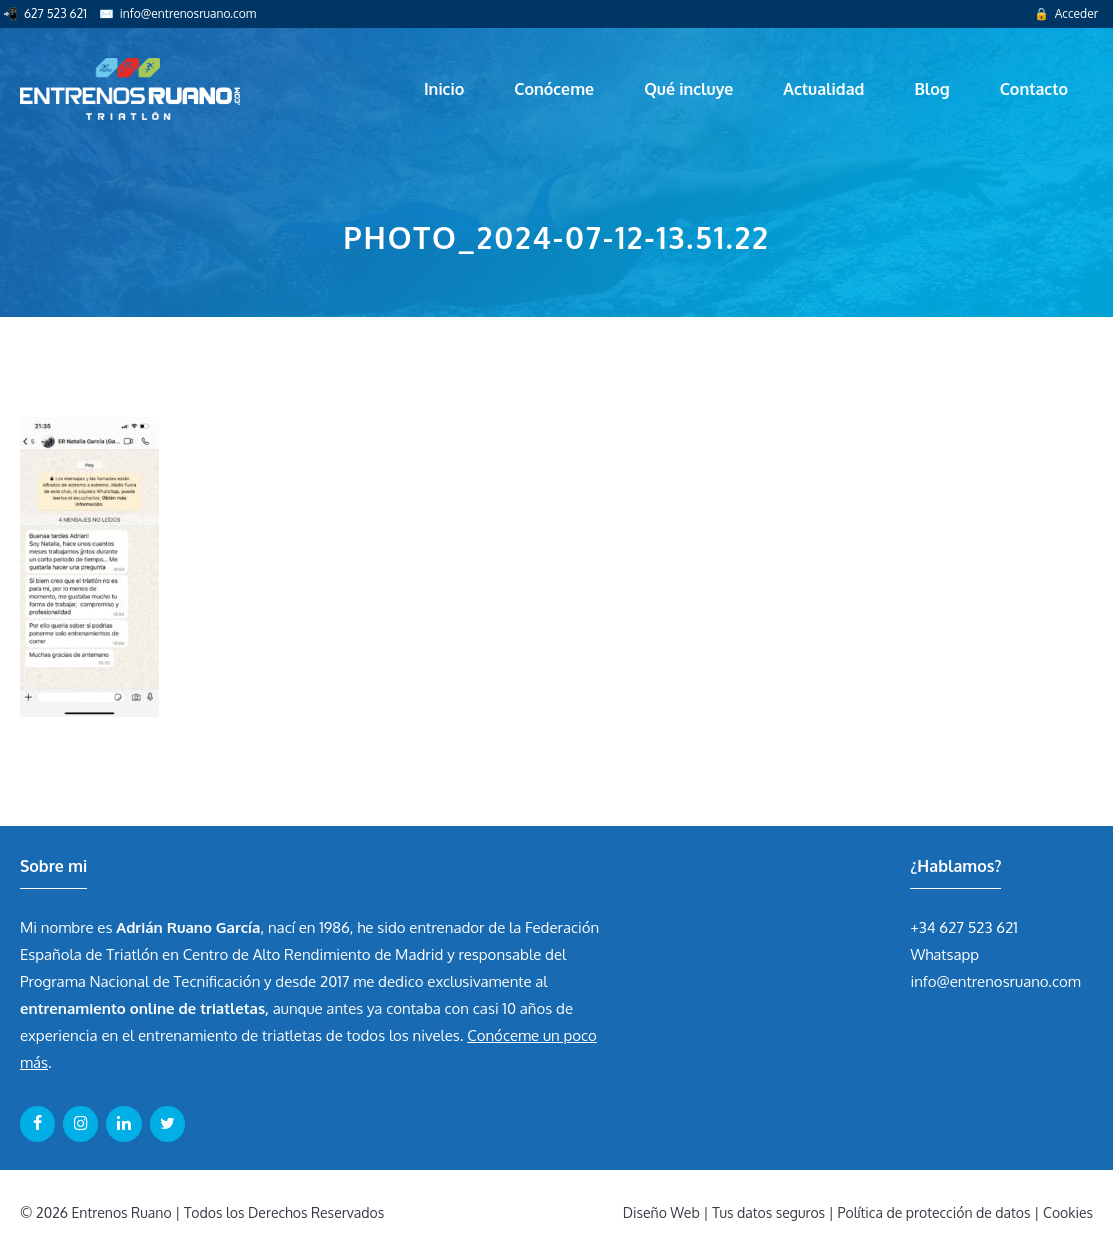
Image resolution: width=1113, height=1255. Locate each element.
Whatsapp (944, 954)
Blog (931, 89)
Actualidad (823, 89)
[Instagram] (80, 1124)
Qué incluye (688, 89)
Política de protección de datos (934, 1212)
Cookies (1068, 1212)
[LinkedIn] (123, 1124)
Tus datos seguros (768, 1212)
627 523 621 (55, 13)
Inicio (444, 89)
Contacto (1034, 89)
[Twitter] (167, 1124)
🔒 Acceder (1066, 13)
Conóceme (554, 89)
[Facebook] (37, 1124)
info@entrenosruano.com (188, 13)
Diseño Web (661, 1212)
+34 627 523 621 (964, 927)
